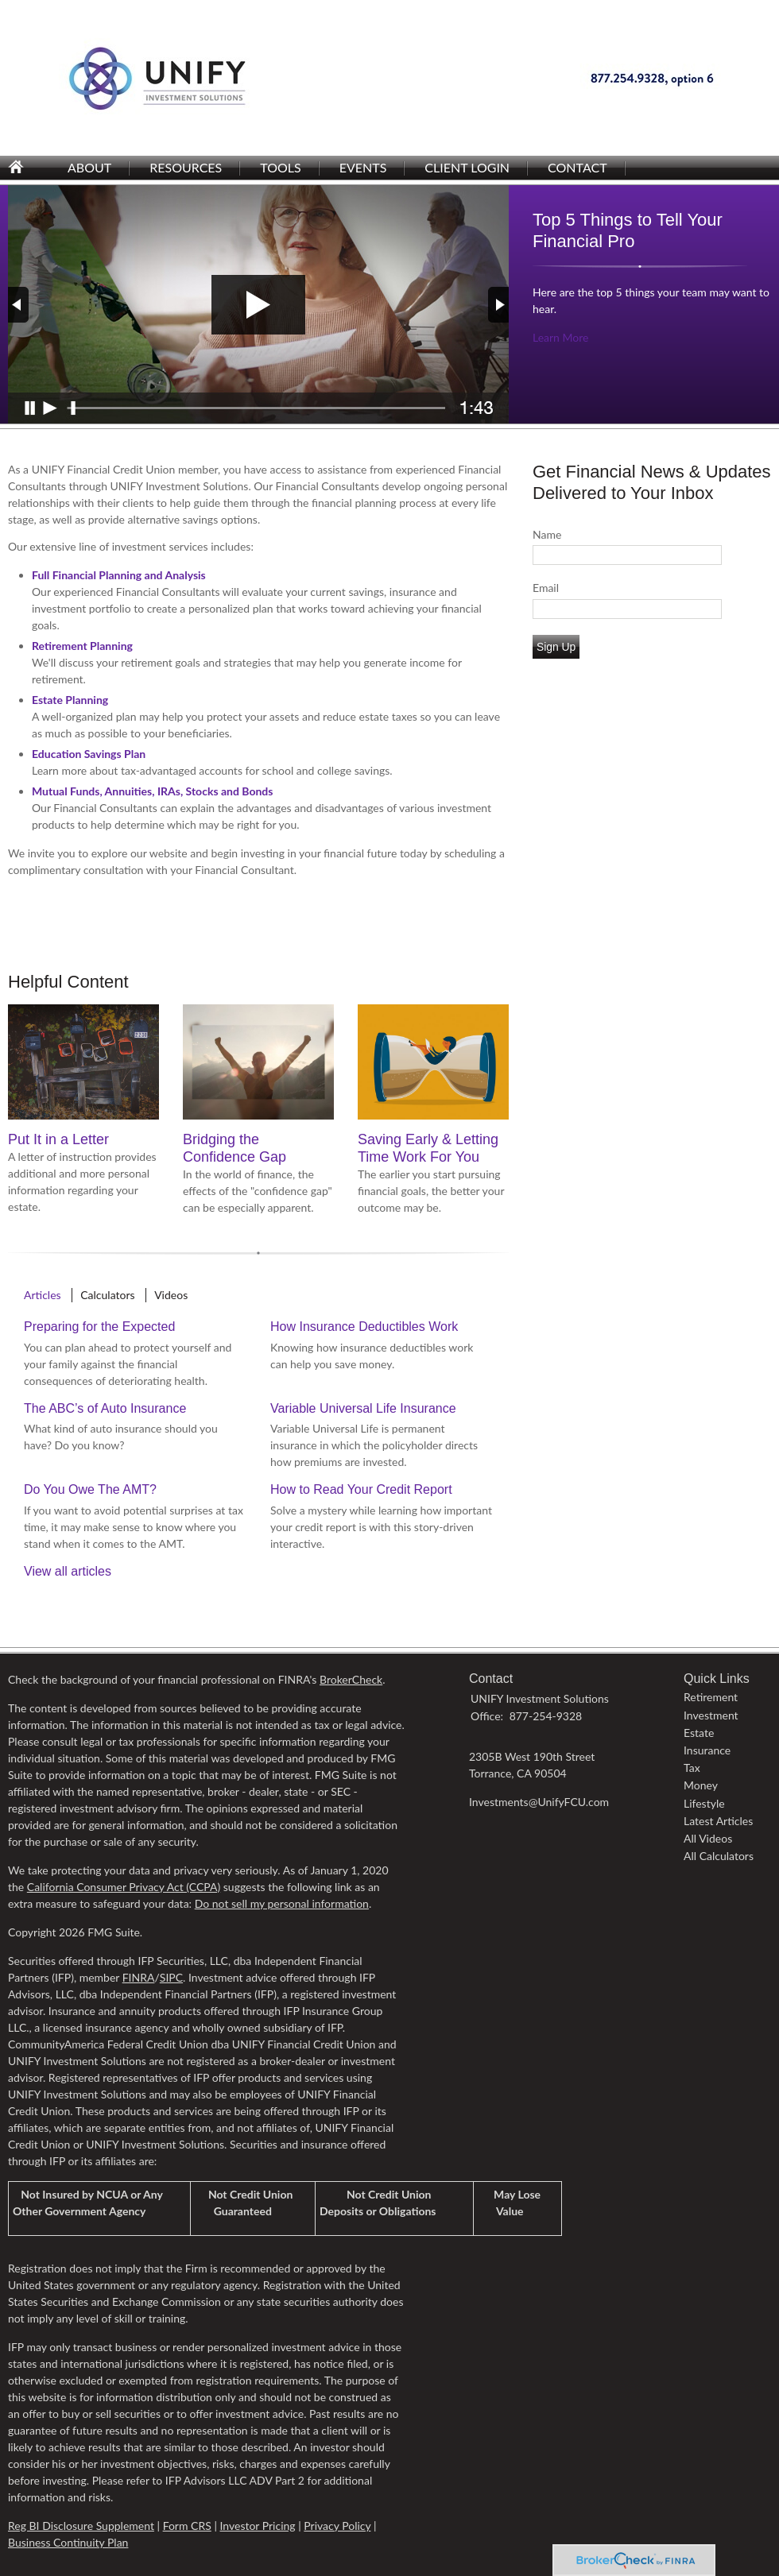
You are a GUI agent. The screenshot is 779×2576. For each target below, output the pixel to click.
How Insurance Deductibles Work (364, 1326)
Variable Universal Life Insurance (363, 1408)
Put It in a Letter (58, 1139)
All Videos (708, 1838)
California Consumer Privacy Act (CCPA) (123, 1886)
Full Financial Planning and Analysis (119, 575)
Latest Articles (718, 1821)
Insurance (707, 1750)
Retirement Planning (82, 645)
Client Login (467, 167)
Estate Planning (70, 699)
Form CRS (187, 2525)
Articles (42, 1295)
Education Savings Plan (88, 753)
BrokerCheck (351, 1679)
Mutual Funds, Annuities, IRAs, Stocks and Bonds (152, 791)
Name (547, 534)
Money (701, 1785)
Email (546, 587)
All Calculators (719, 1855)
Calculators (107, 1295)
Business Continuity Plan (68, 2542)
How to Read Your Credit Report (361, 1489)
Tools (280, 167)
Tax (692, 1767)
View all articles (67, 1571)
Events (363, 167)
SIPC (171, 1977)
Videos (171, 1295)
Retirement (711, 1697)
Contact (577, 167)
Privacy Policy (337, 2525)
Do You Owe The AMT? (90, 1489)
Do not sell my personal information (282, 1903)
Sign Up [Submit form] (556, 646)
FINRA (138, 1977)
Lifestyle (704, 1803)
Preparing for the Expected (99, 1326)
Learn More (560, 337)
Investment (711, 1715)
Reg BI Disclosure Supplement (81, 2525)
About (89, 167)
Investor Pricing (257, 2525)
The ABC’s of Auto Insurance (105, 1408)
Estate (699, 1732)
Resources (185, 167)
